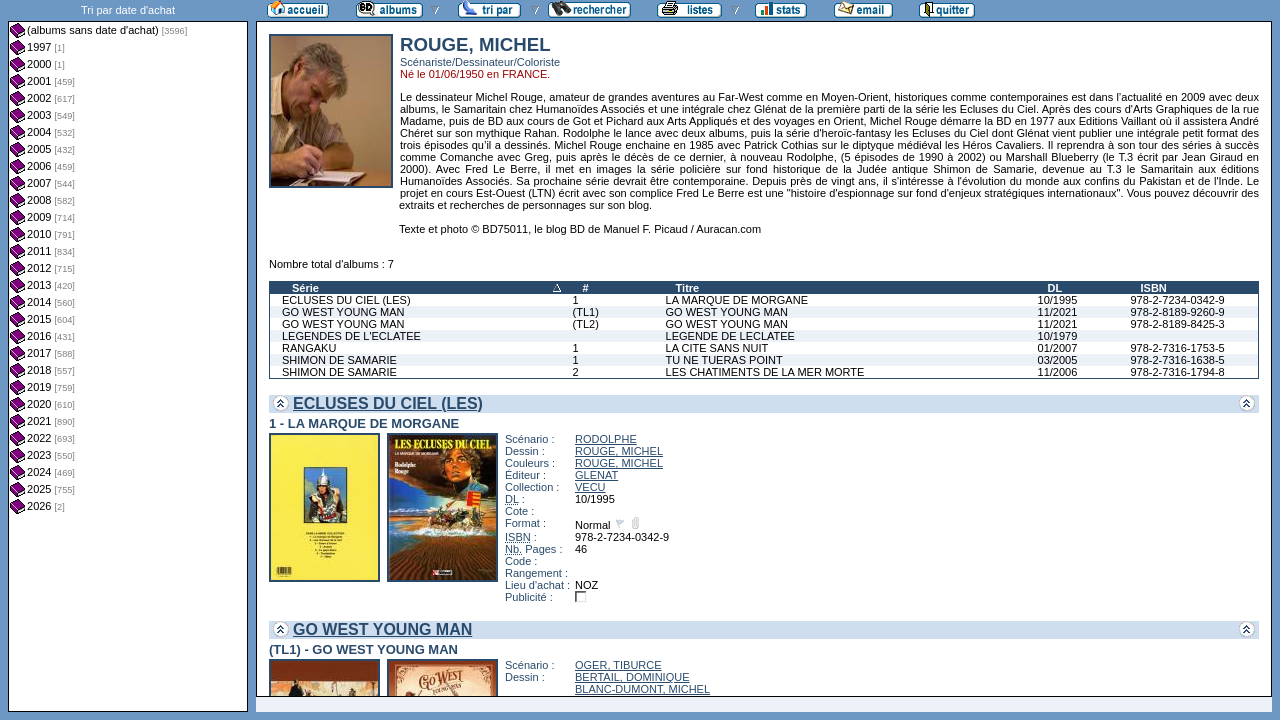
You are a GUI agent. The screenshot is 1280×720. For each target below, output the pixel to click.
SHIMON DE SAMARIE (339, 360)
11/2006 (1058, 372)
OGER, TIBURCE (618, 665)
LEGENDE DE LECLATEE (730, 336)
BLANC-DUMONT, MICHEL (642, 689)
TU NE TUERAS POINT (724, 360)
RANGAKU (309, 348)
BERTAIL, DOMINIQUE (632, 677)
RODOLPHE (606, 439)
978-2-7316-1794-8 (1177, 372)
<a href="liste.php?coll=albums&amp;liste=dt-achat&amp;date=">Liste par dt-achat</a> (128, 356)
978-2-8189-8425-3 (1177, 324)
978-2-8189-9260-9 (1177, 312)
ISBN (1153, 288)
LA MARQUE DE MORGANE (737, 300)
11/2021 (1058, 312)
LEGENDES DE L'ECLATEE (351, 336)
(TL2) (586, 324)
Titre (688, 288)
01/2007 (1058, 348)
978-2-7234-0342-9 (1177, 300)
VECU (590, 487)
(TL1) (586, 312)
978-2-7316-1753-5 (1177, 348)
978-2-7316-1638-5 (1177, 360)
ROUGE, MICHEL (619, 451)
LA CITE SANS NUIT (717, 348)
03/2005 (1058, 360)
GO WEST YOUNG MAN (343, 312)
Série (305, 288)
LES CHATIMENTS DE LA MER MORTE (765, 372)
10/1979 (1058, 336)
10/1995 (1058, 300)
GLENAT (596, 475)
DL (1055, 288)
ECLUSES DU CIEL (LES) (346, 300)
